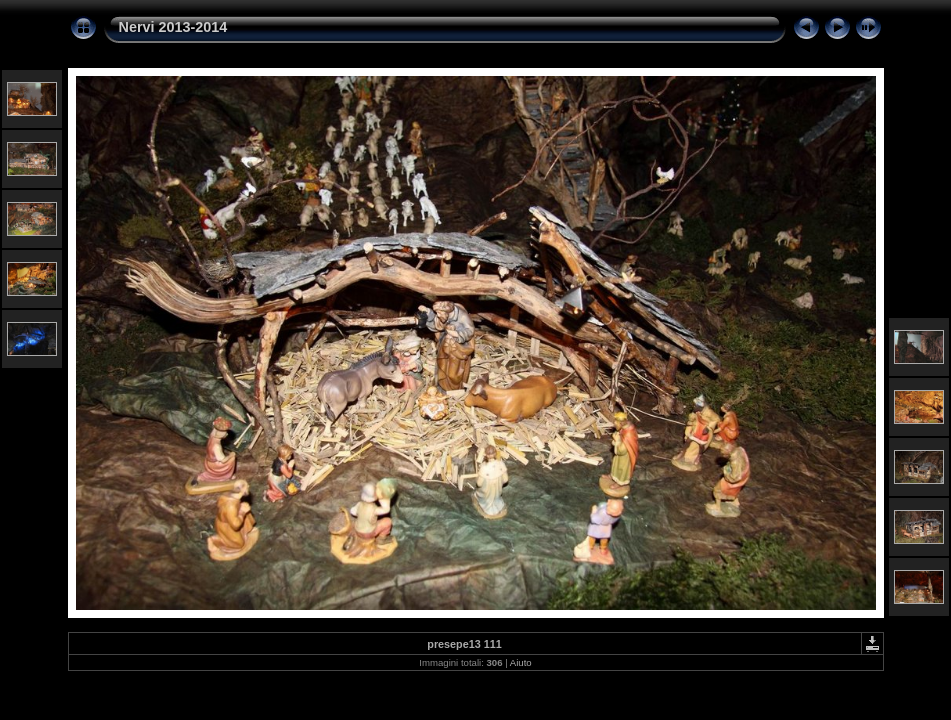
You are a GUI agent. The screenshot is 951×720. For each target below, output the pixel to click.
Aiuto (521, 662)
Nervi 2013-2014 (173, 27)
